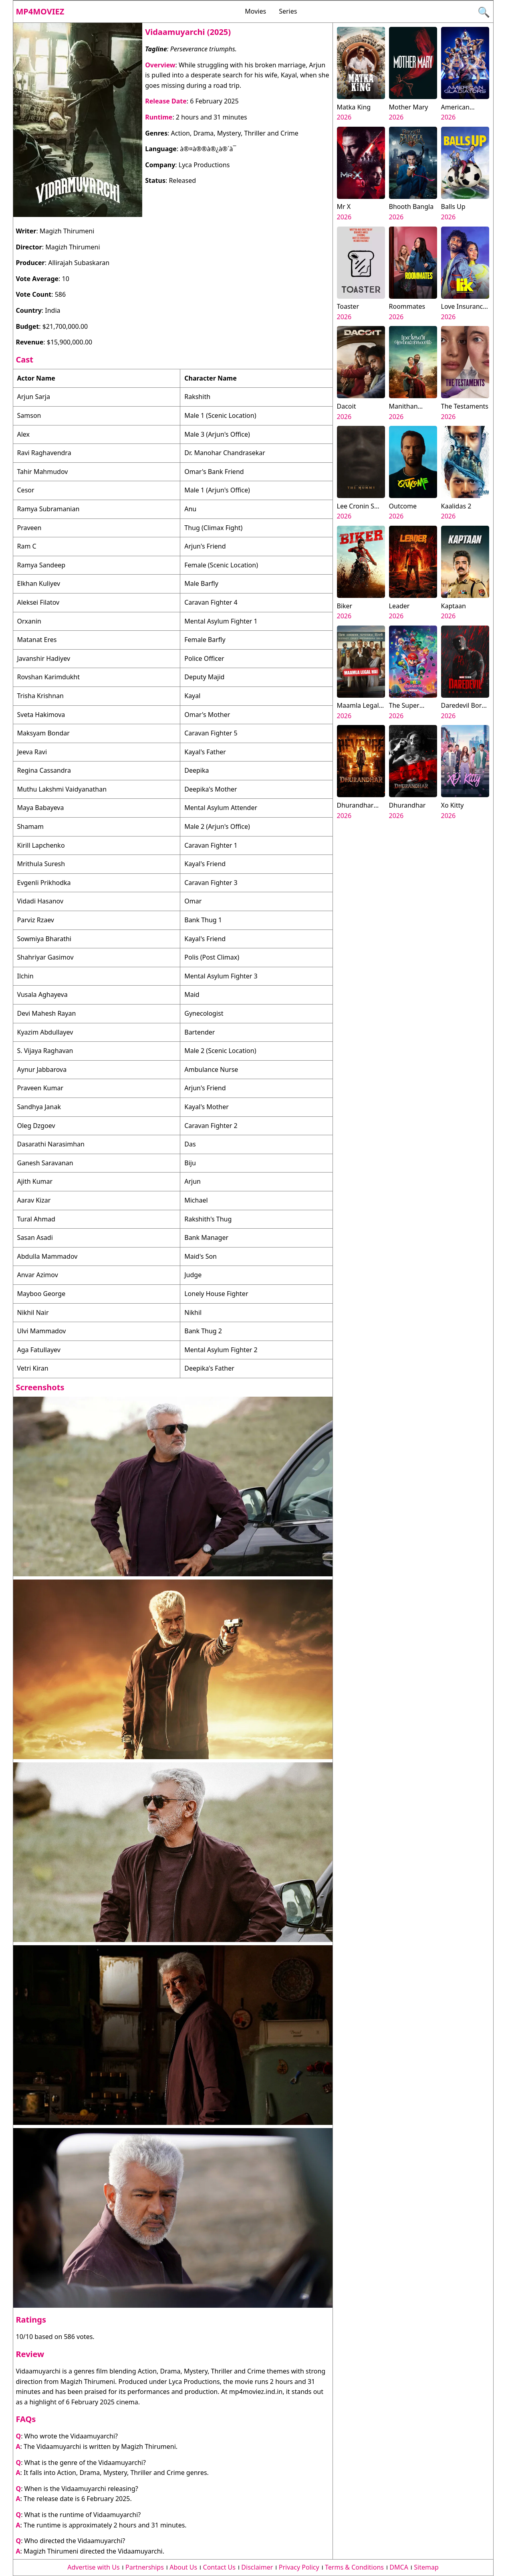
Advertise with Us (93, 2567)
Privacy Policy (299, 2567)
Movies (255, 11)
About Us (183, 2567)
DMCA (398, 2567)
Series (288, 11)
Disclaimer (257, 2567)
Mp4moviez (40, 11)
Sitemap (426, 2567)
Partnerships (144, 2567)
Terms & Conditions (354, 2567)
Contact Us (219, 2567)
